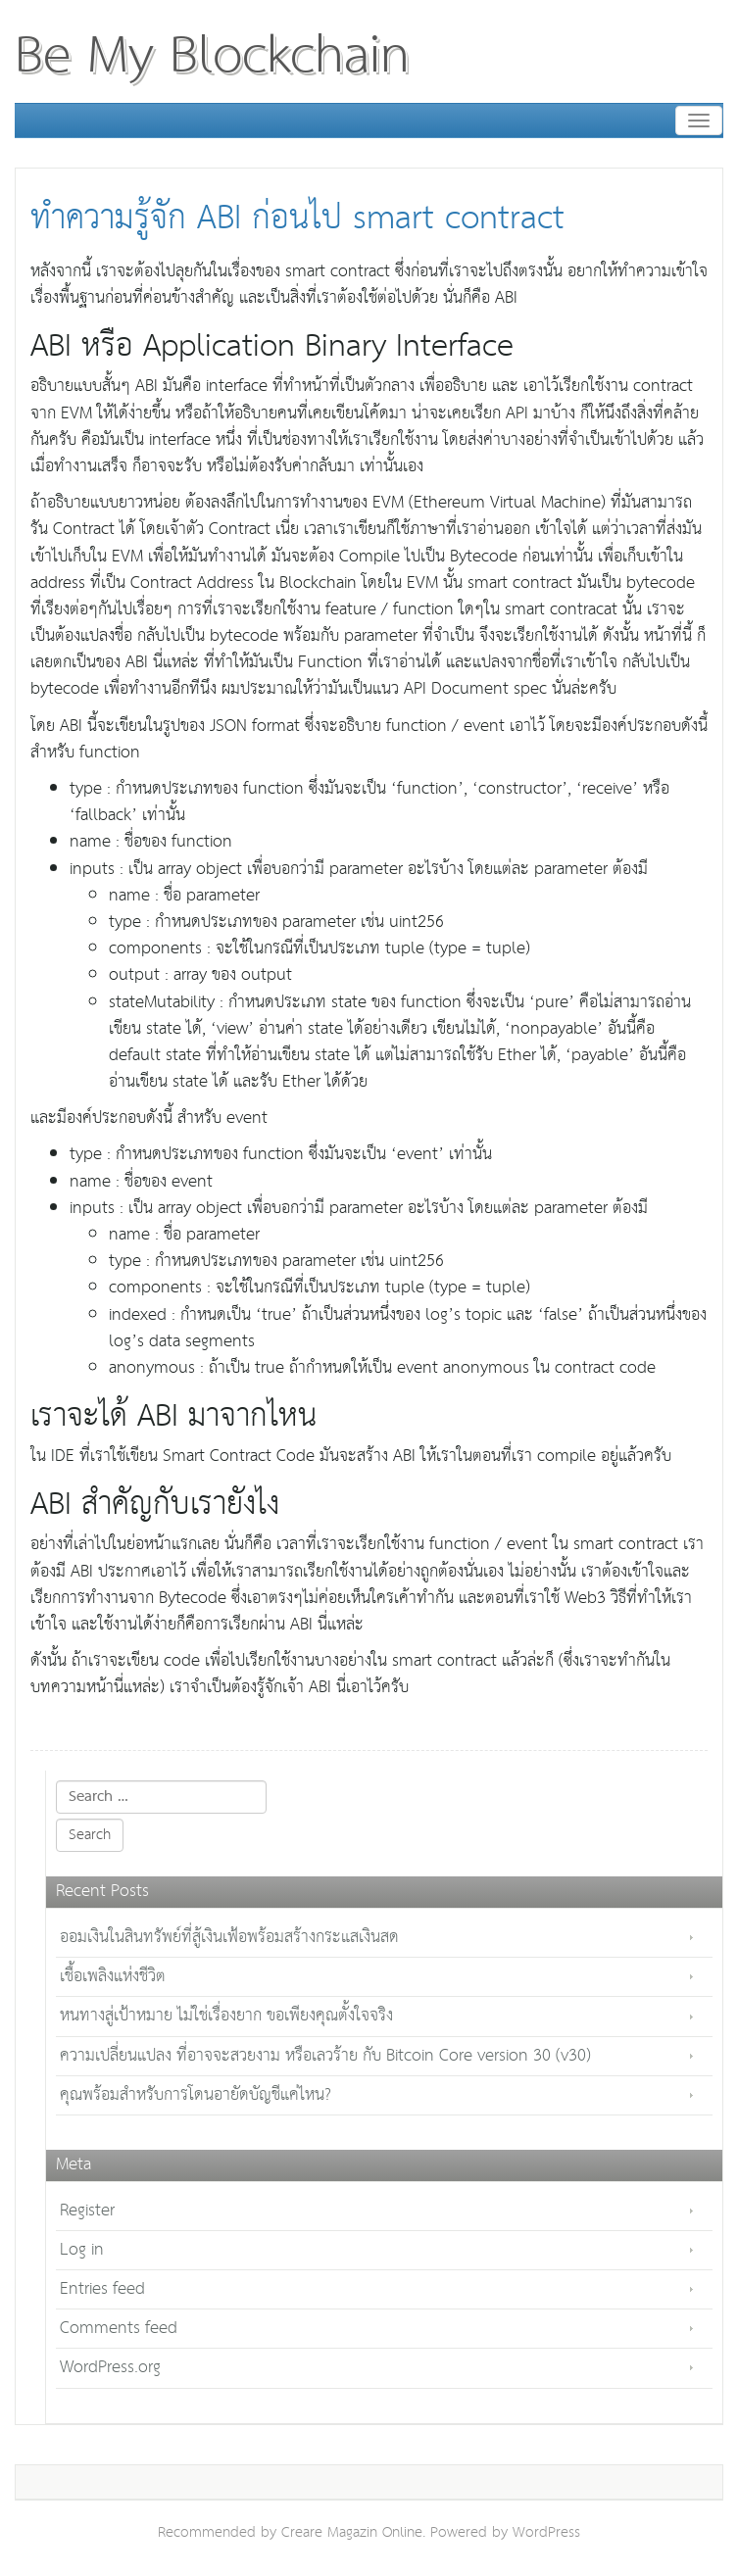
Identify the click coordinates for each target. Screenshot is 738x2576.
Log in (82, 2250)
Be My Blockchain (212, 56)
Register (87, 2211)
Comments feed (118, 2328)
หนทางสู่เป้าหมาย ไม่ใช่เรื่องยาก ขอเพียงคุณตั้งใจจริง (226, 2016)
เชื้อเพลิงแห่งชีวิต (113, 1977)
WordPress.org (110, 2368)
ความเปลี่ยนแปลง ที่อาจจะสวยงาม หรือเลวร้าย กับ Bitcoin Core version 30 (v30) (325, 2056)
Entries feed (102, 2289)
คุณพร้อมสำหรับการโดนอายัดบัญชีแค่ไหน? (195, 2095)
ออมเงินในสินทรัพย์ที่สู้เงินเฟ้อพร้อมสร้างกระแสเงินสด (229, 1937)
